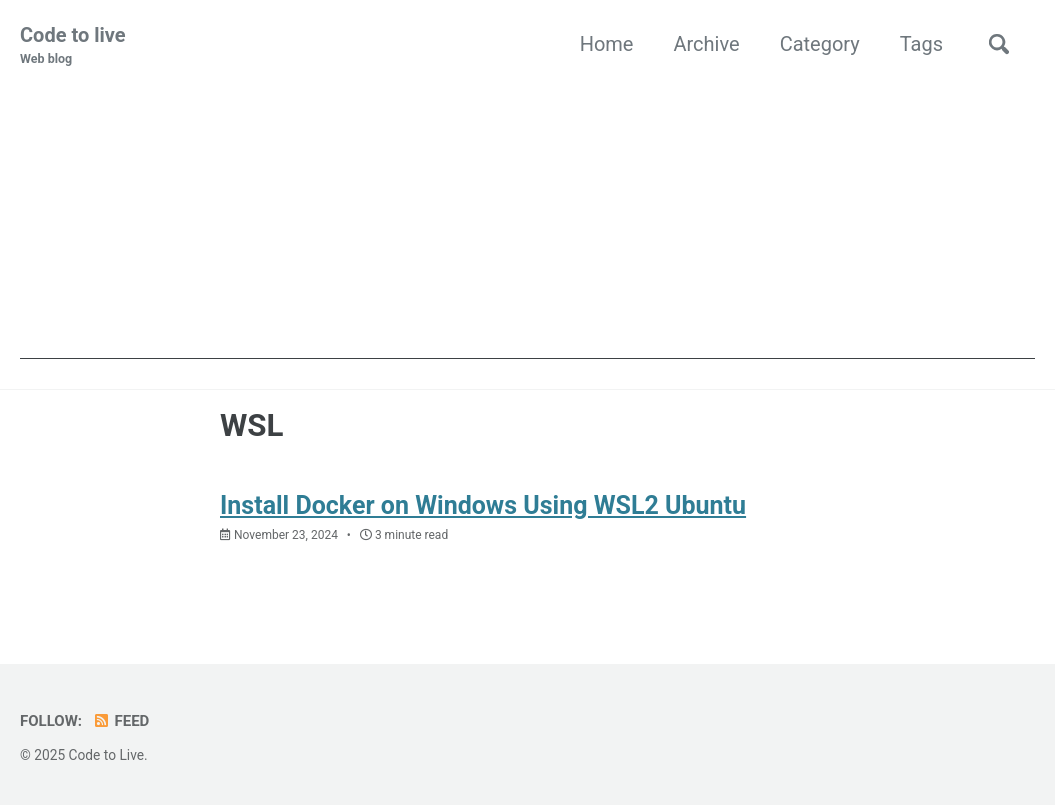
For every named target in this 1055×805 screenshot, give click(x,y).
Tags (921, 44)
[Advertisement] (527, 219)
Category (820, 44)
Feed (120, 721)
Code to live (73, 46)
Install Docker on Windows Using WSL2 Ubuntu (483, 505)
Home (607, 44)
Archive (706, 44)
